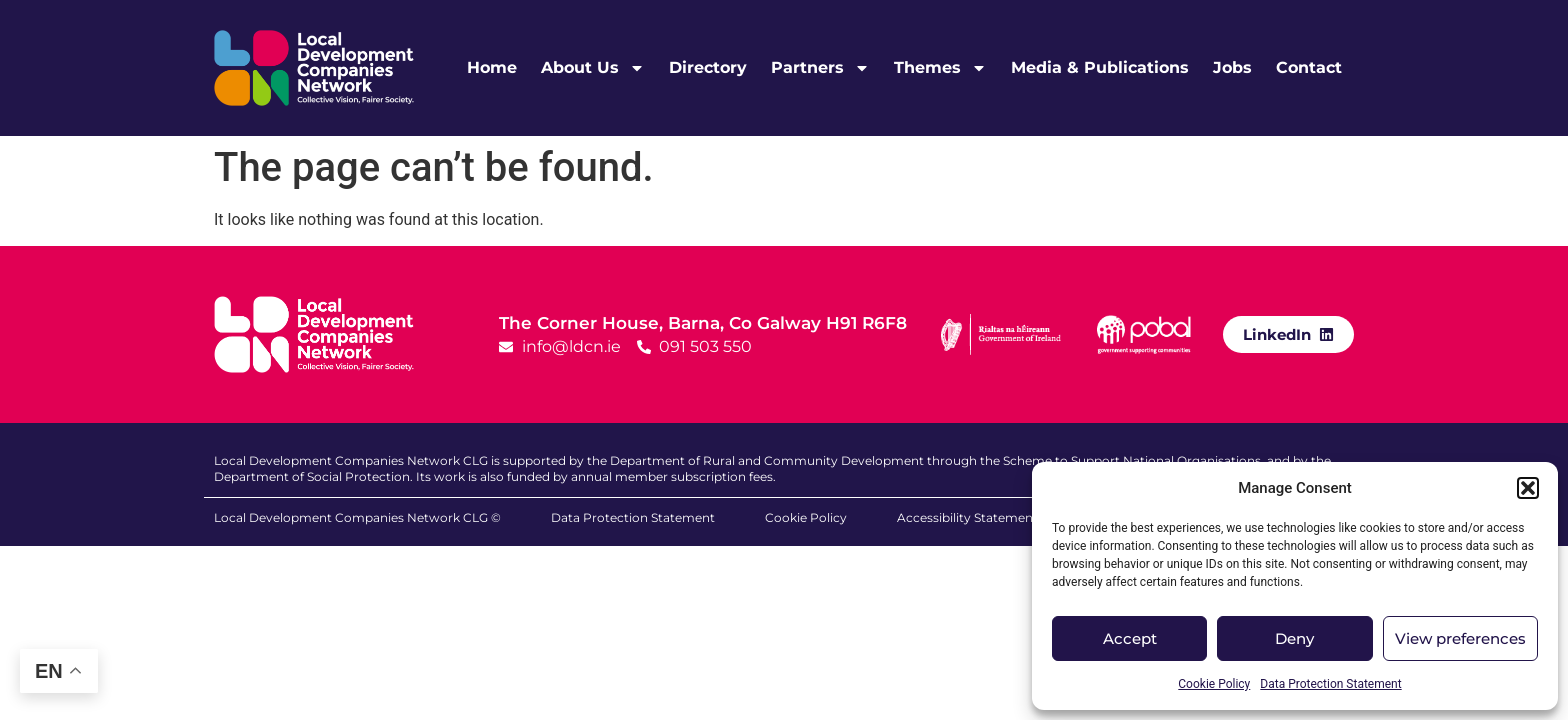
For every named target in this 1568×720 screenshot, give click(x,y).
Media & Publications (1100, 67)
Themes (940, 68)
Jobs (1232, 67)
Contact (1309, 67)
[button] (1528, 488)
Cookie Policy (1214, 684)
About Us (593, 68)
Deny (1294, 638)
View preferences (1460, 638)
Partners (820, 68)
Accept (1130, 638)
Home (492, 67)
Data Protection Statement (1330, 684)
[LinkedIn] (1326, 334)
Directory (708, 67)
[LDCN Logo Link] (314, 68)
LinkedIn (1277, 334)
